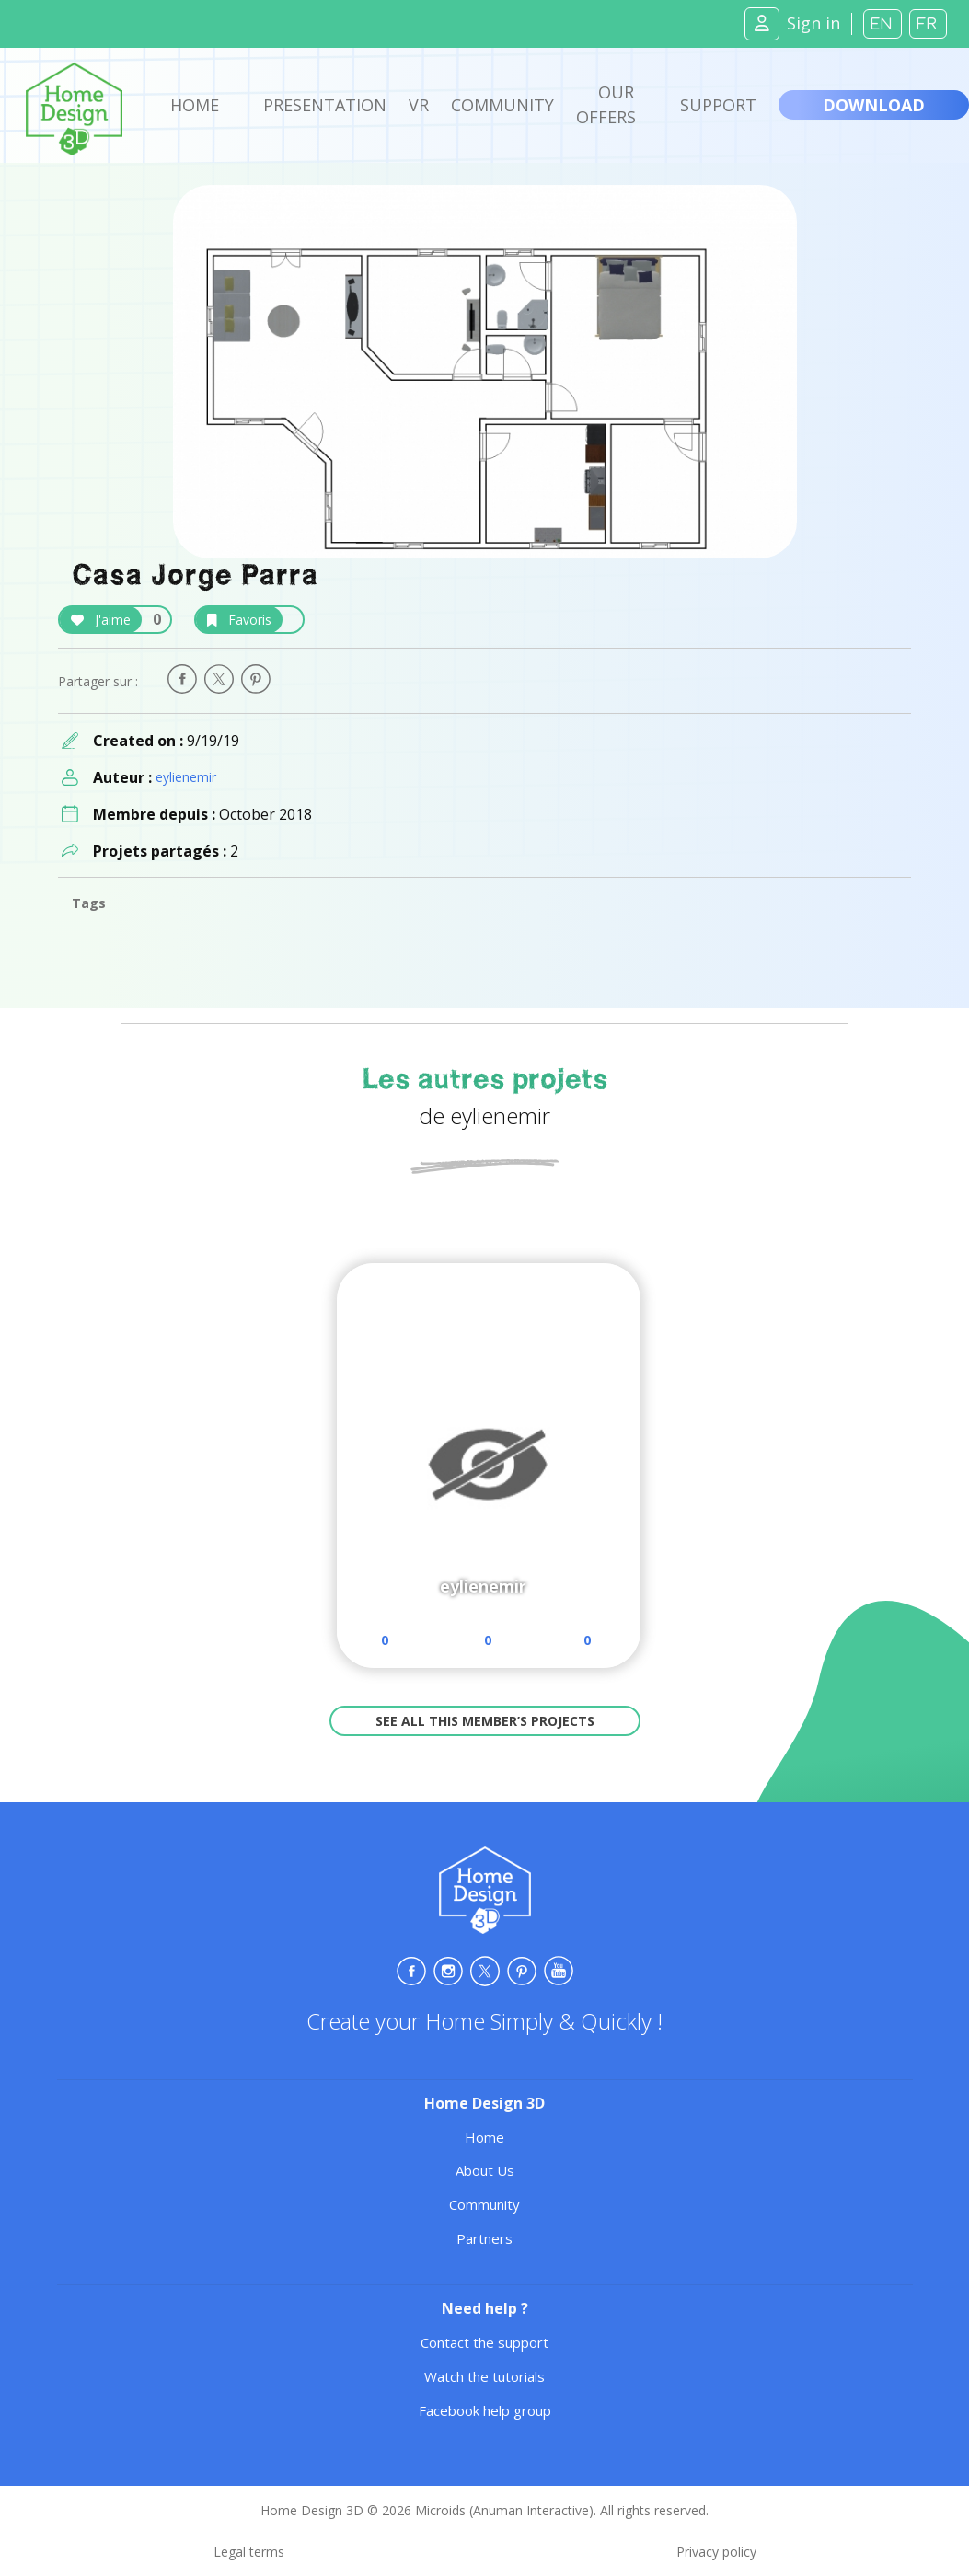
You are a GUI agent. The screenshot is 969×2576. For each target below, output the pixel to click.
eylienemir (186, 777)
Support (718, 105)
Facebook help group (485, 2410)
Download (874, 105)
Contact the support (484, 2342)
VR (419, 105)
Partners (484, 2238)
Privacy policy (716, 2551)
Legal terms (248, 2551)
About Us (485, 2170)
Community (502, 105)
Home (194, 105)
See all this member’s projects (484, 1721)
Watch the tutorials (484, 2376)
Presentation (324, 105)
